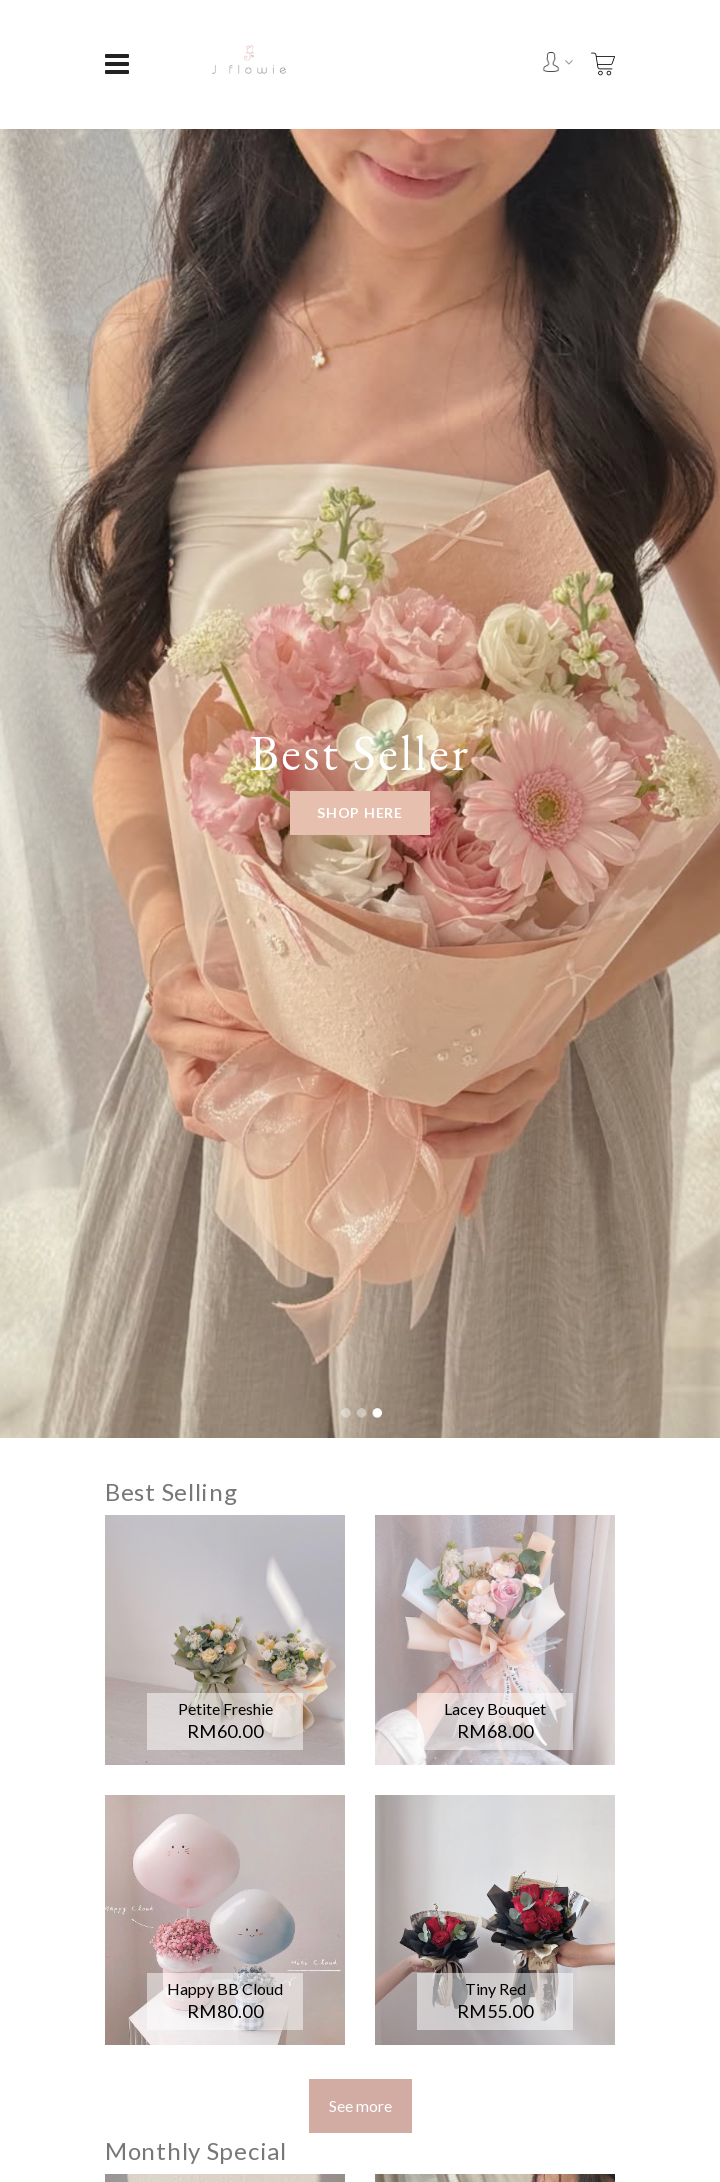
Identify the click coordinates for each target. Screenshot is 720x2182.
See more (360, 2105)
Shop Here (359, 812)
